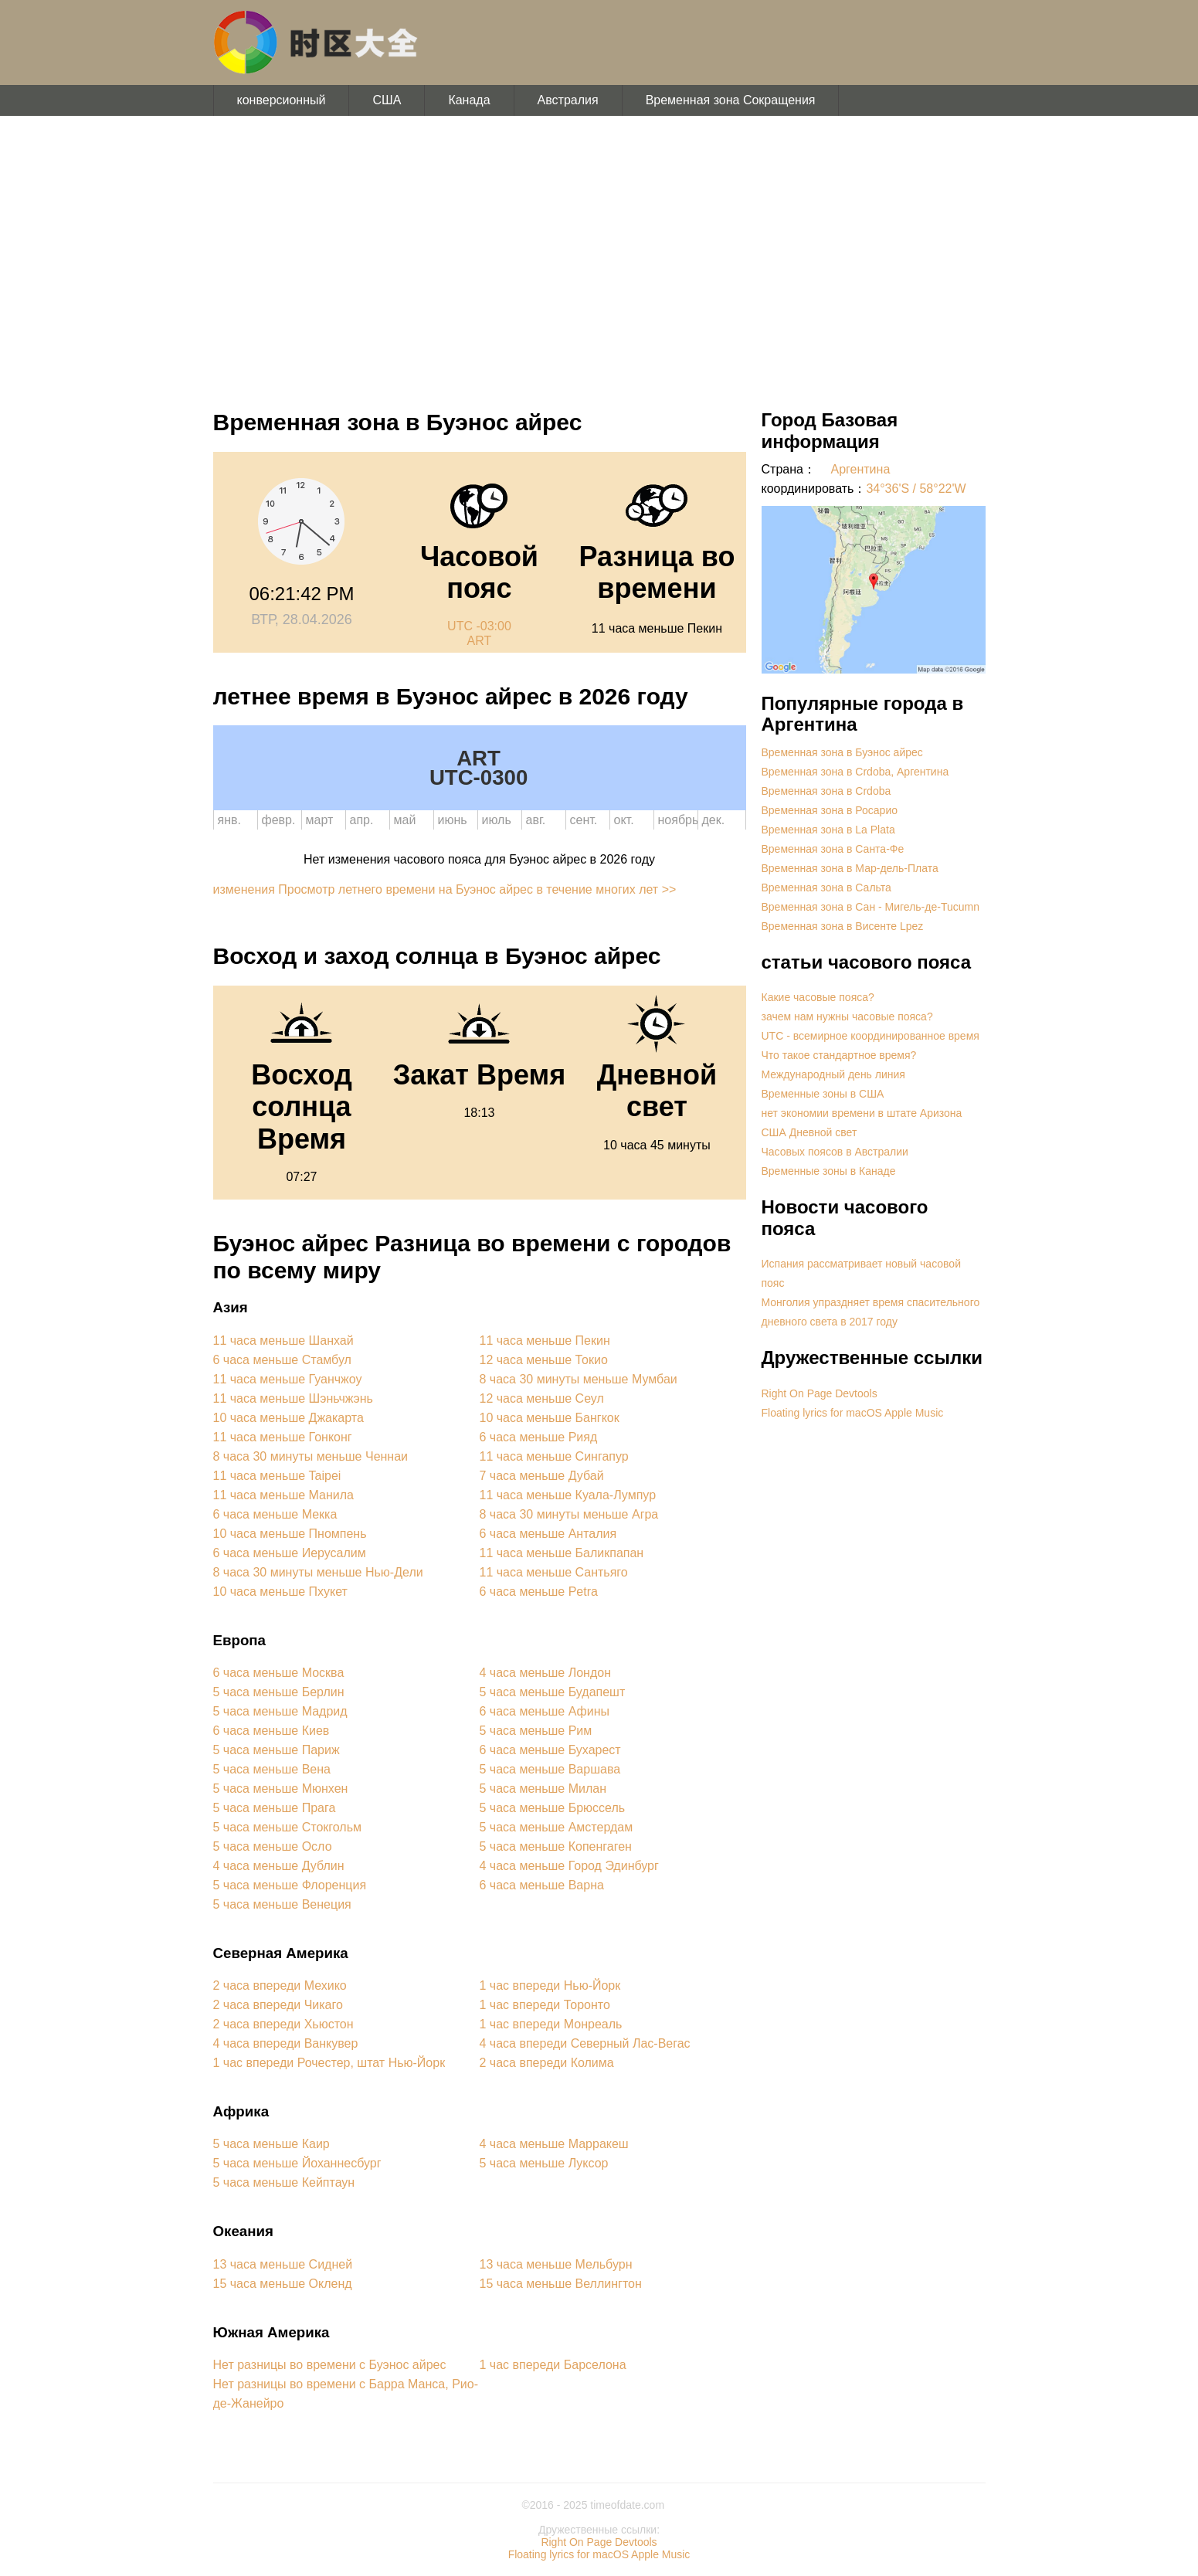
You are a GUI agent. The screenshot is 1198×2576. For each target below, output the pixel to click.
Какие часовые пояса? (818, 997)
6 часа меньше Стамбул (282, 1359)
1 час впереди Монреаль (551, 2024)
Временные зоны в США (823, 1094)
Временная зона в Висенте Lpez (843, 926)
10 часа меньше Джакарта (288, 1417)
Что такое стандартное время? (839, 1055)
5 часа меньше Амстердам (556, 1827)
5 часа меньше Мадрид (280, 1711)
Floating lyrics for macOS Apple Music (853, 1413)
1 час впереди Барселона (553, 2364)
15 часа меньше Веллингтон (561, 2283)
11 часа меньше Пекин (545, 1340)
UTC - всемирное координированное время (870, 1036)
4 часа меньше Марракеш (554, 2143)
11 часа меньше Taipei (277, 1475)
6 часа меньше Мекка (275, 1514)
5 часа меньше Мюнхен (280, 1788)
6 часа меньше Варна (542, 1885)
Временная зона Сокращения (731, 100)
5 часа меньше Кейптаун (284, 2182)
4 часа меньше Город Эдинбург (569, 1865)
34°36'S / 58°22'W (916, 488)
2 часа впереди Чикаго (278, 2004)
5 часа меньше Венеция (282, 1904)
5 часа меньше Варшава (550, 1769)
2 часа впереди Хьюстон (283, 2024)
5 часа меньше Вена (272, 1769)
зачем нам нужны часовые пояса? (847, 1016)
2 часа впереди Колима (547, 2062)
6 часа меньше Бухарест (550, 1749)
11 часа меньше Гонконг (282, 1437)
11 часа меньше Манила (283, 1495)
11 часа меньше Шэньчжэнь (293, 1398)
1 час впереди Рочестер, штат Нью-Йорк (329, 2062)
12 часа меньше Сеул (542, 1398)
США (386, 100)
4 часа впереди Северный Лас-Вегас (585, 2043)
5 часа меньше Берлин (278, 1692)
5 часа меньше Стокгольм (287, 1827)
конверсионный (281, 100)
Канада (469, 100)
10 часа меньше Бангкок (549, 1417)
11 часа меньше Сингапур (554, 1456)
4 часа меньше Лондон (545, 1672)
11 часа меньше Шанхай (283, 1340)
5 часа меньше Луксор (544, 2163)
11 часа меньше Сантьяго (554, 1572)
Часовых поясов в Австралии (835, 1151)
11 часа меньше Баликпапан (562, 1553)
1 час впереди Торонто (545, 2004)
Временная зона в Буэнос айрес (842, 752)
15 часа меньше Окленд (282, 2283)
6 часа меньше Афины (544, 1711)
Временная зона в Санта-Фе (833, 849)
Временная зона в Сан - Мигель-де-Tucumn (870, 907)
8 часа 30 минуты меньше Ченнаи (311, 1456)
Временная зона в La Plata (828, 829)
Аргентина (861, 469)
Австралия (568, 100)
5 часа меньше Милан (543, 1788)
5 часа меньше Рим (536, 1730)
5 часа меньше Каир (271, 2143)
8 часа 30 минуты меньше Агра (569, 1514)
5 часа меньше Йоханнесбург (297, 2163)
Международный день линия (833, 1074)
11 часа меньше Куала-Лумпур (568, 1495)
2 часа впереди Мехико (280, 1985)
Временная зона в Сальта (826, 887)
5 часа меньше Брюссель (553, 1807)
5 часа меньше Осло (272, 1846)
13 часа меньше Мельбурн (556, 2264)
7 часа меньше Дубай (542, 1475)
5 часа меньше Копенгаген (556, 1846)
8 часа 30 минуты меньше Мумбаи (578, 1379)
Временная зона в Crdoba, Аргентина (855, 771)
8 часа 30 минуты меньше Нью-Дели (318, 1572)
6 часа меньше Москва (278, 1672)
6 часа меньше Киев (271, 1730)
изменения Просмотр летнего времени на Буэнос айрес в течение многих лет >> (445, 889)
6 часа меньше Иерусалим (289, 1553)
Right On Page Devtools (819, 1393)
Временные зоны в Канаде (829, 1171)
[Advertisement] (599, 255)
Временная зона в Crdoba (826, 791)
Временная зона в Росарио (830, 810)
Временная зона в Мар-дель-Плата (850, 868)
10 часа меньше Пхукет (280, 1591)
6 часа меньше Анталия (548, 1533)
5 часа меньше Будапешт (553, 1692)
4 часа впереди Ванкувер (285, 2043)
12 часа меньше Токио (544, 1359)
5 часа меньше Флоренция (290, 1885)
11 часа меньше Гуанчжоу (287, 1379)
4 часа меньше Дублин (278, 1865)
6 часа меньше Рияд (539, 1437)
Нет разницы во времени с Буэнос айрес (329, 2364)
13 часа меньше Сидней (283, 2264)
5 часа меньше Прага (274, 1807)
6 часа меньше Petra (539, 1591)
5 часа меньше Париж (276, 1749)
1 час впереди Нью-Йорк (550, 1985)
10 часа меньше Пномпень (290, 1533)
